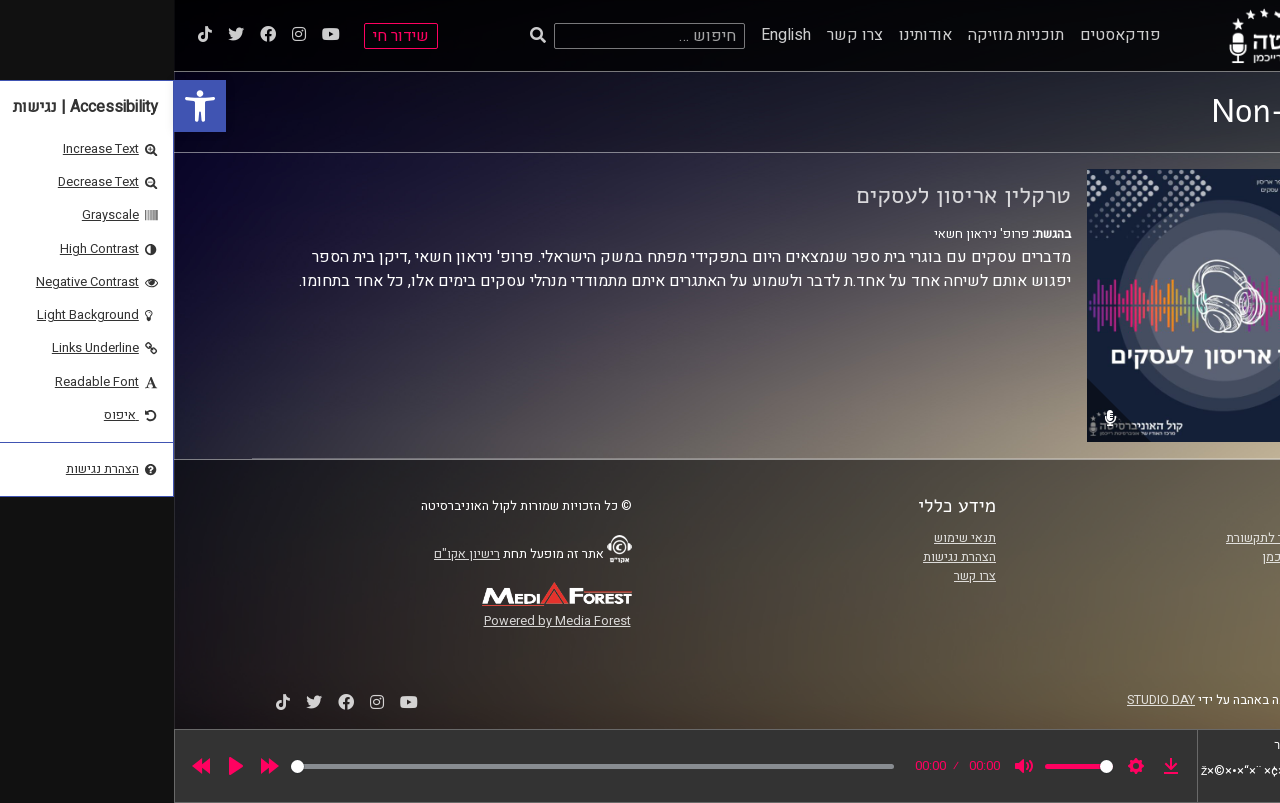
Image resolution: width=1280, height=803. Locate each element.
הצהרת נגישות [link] (785, 557)
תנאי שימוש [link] (791, 538)
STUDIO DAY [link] (987, 700)
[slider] (418, 766)
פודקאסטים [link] (946, 35)
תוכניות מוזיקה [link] (842, 35)
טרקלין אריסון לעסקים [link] (789, 195)
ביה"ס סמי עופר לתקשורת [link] (1119, 538)
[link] (26, 106)
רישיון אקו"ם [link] (293, 554)
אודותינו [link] (751, 35)
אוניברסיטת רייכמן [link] (1137, 557)
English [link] (612, 35)
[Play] (62, 766)
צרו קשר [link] (681, 35)
